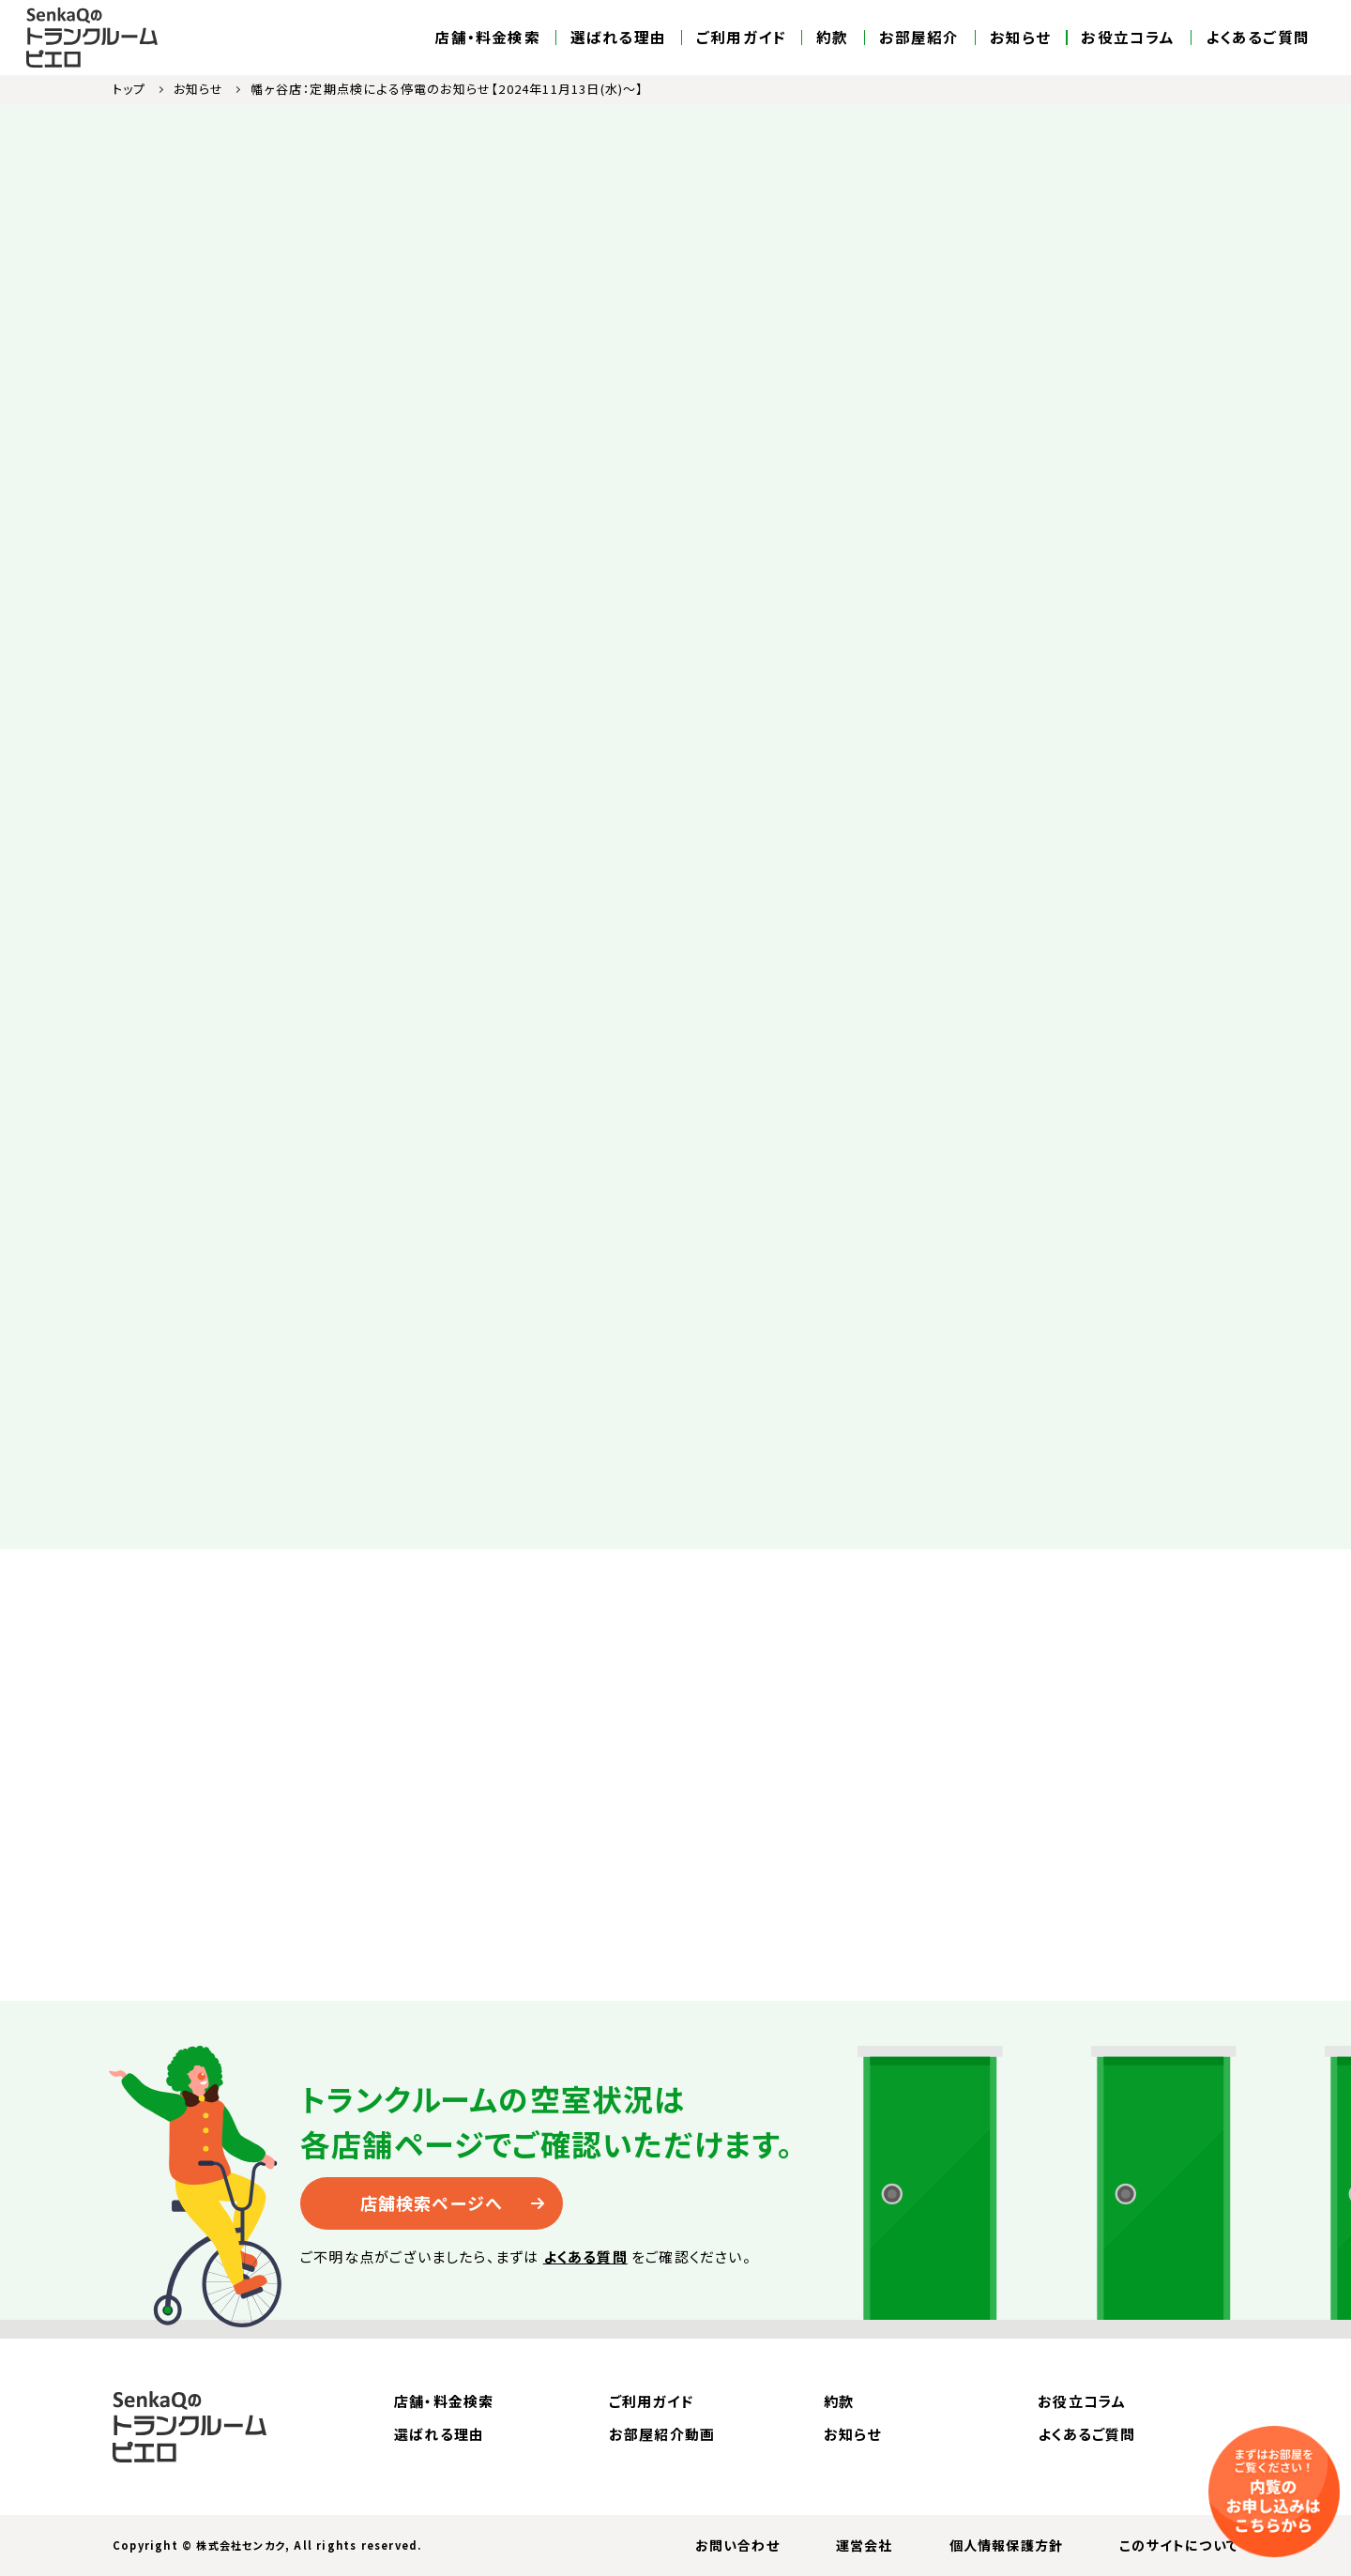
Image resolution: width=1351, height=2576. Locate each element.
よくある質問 (585, 2256)
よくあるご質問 (1258, 37)
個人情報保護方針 (1006, 2545)
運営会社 (864, 2545)
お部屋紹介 (919, 37)
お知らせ (1021, 37)
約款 (832, 37)
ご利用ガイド (741, 37)
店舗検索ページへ (432, 2202)
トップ (129, 89)
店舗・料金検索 (486, 37)
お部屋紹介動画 (662, 2434)
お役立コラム (1128, 37)
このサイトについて (1178, 2545)
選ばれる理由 (618, 37)
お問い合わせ (737, 2545)
